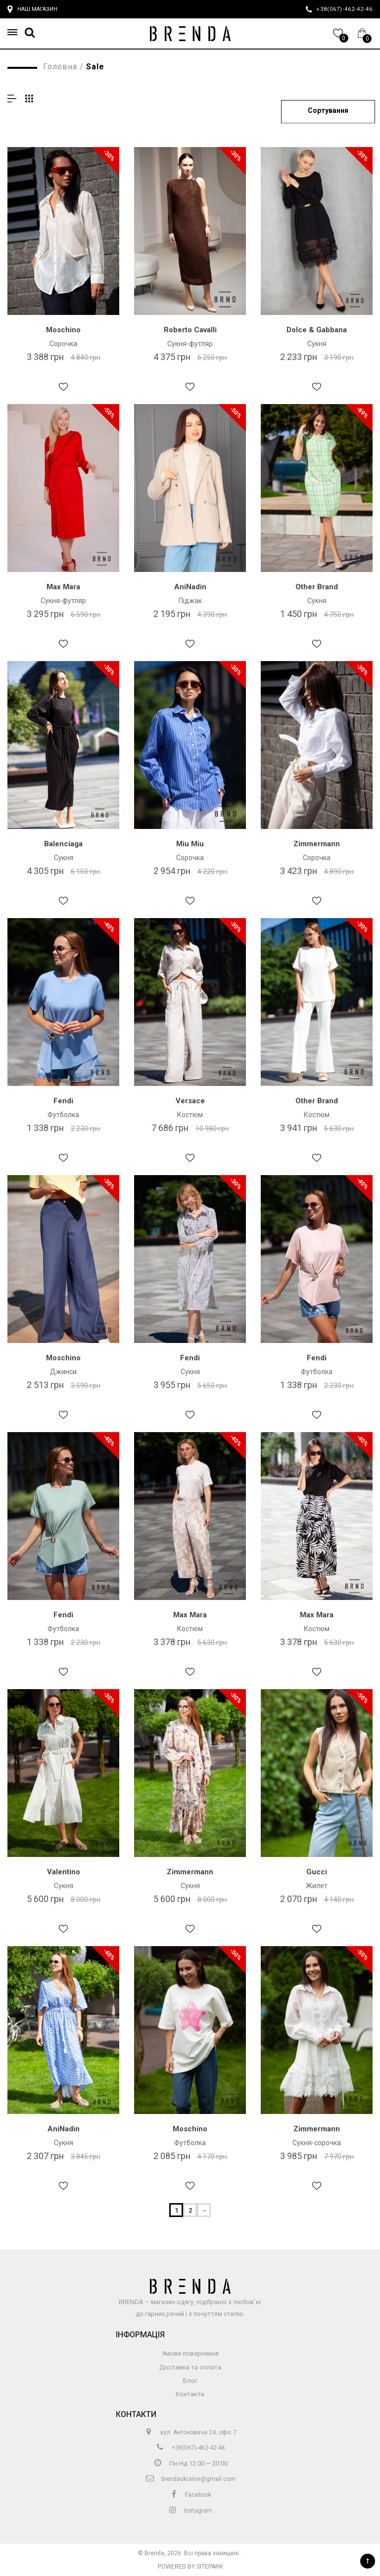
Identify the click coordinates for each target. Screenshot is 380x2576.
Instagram (190, 2510)
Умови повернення (190, 2353)
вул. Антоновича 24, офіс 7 (190, 2432)
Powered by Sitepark (190, 2566)
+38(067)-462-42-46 (190, 2447)
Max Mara (63, 586)
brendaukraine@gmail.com (190, 2478)
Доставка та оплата (190, 2367)
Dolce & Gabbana (316, 329)
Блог (190, 2380)
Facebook (190, 2494)
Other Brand (316, 586)
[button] (15, 32)
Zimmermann (316, 843)
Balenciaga (63, 843)
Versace (190, 1100)
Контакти (190, 2394)
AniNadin (190, 586)
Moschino (63, 329)
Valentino (63, 1871)
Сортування (328, 110)
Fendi (63, 1100)
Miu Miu (190, 843)
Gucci (316, 1871)
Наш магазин (32, 9)
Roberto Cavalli (190, 329)
